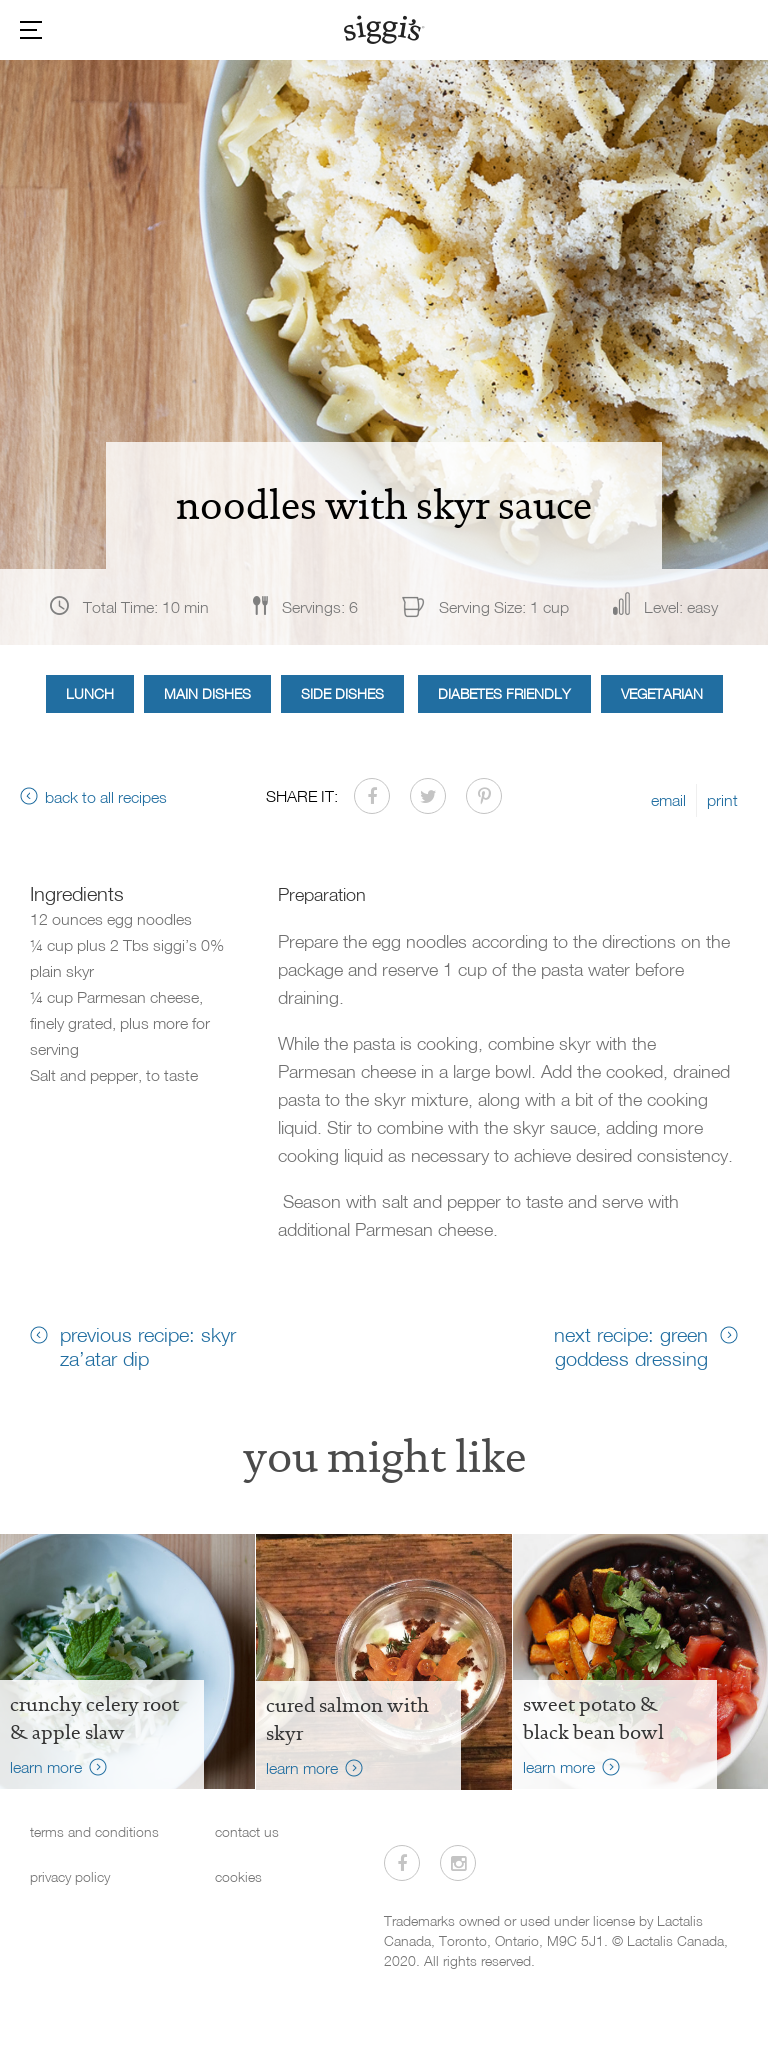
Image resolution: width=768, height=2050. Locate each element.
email (668, 800)
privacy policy (70, 1876)
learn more (46, 1767)
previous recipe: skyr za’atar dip (148, 1346)
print (722, 800)
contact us (247, 1831)
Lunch (90, 693)
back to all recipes (106, 797)
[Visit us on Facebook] (402, 1863)
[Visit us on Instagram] (458, 1863)
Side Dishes (342, 693)
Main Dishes (207, 693)
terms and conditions (94, 1831)
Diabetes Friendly (504, 693)
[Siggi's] (384, 29)
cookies (238, 1876)
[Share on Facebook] (372, 796)
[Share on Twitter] (428, 796)
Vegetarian (662, 693)
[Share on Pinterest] (484, 796)
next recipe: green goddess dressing (631, 1346)
